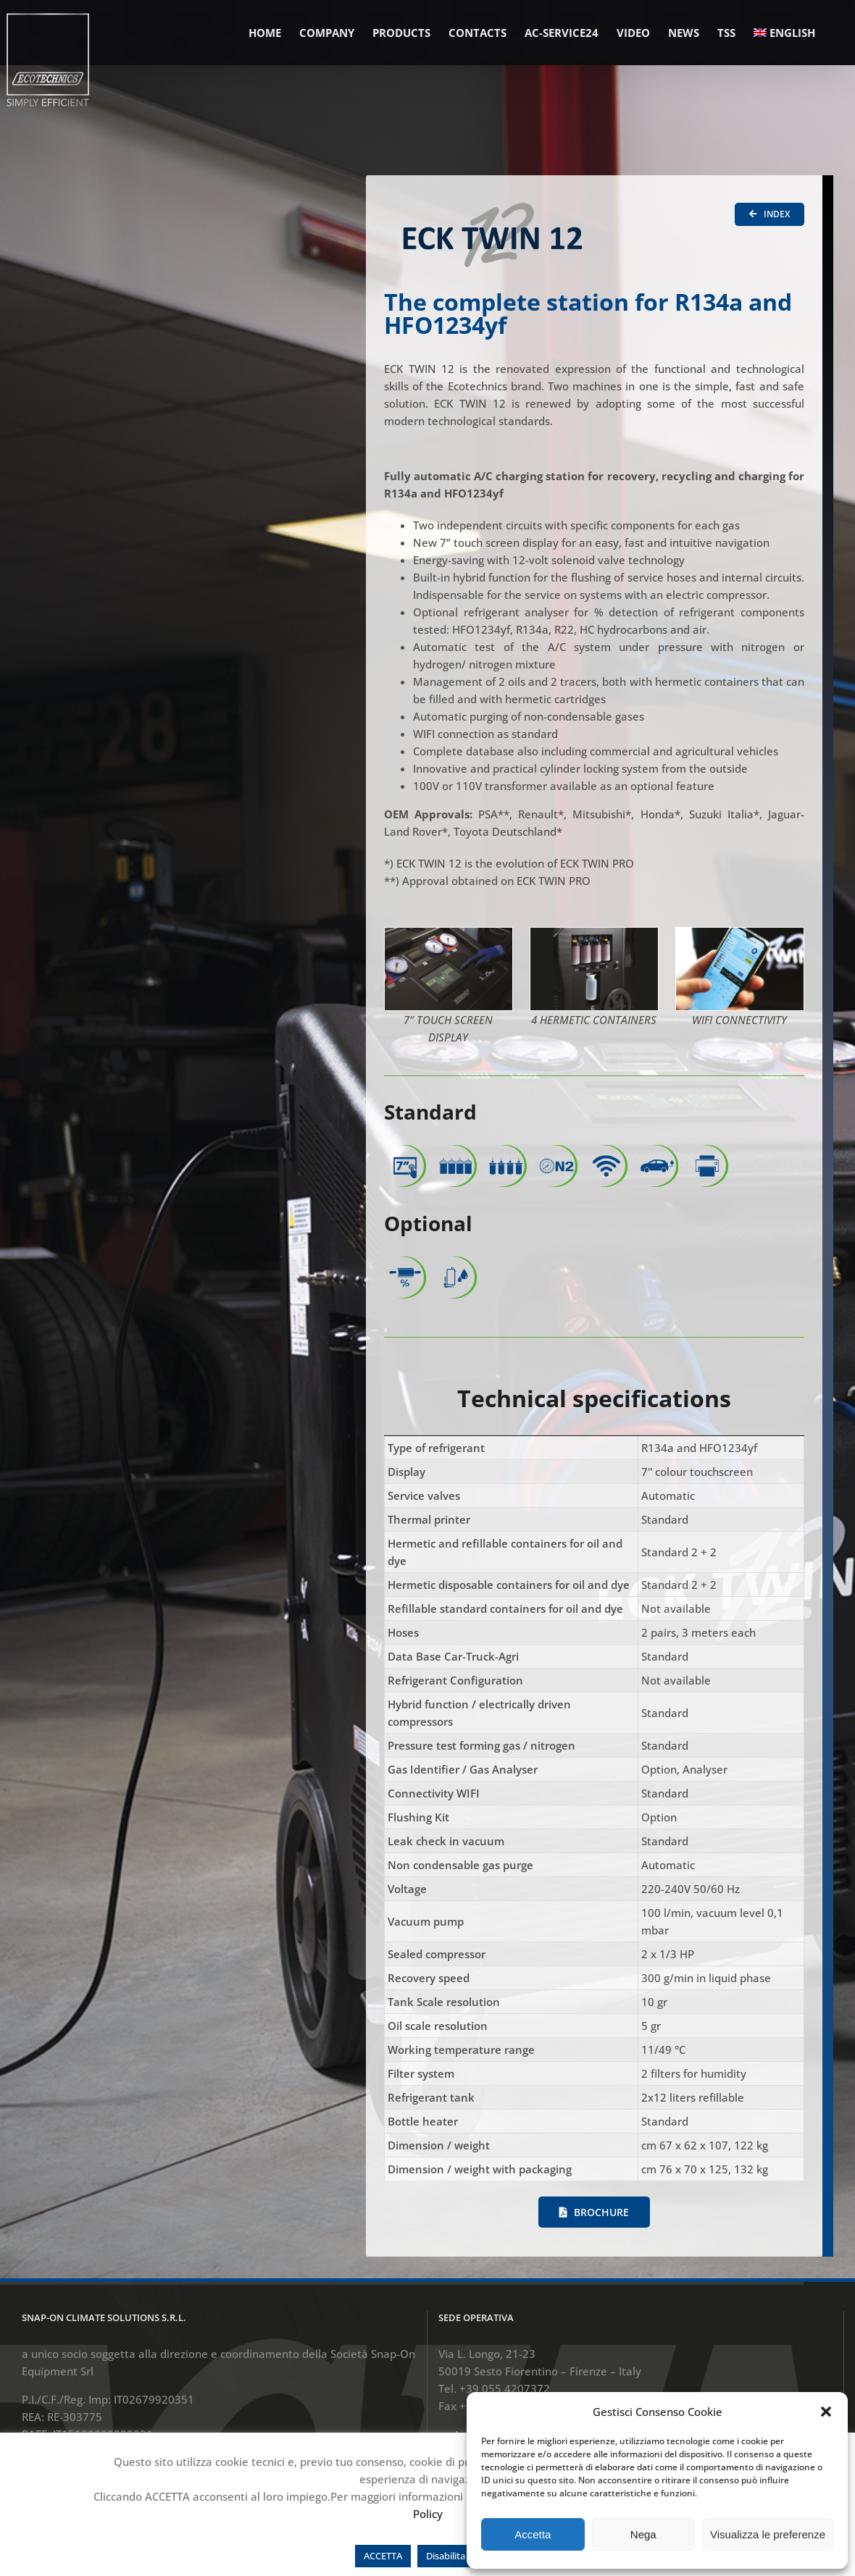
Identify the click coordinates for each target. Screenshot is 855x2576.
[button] (826, 2411)
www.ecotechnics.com (495, 2332)
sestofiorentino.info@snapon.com (524, 2303)
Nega (643, 2534)
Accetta (532, 2534)
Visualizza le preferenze (767, 2534)
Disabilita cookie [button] (461, 2555)
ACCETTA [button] (383, 2555)
